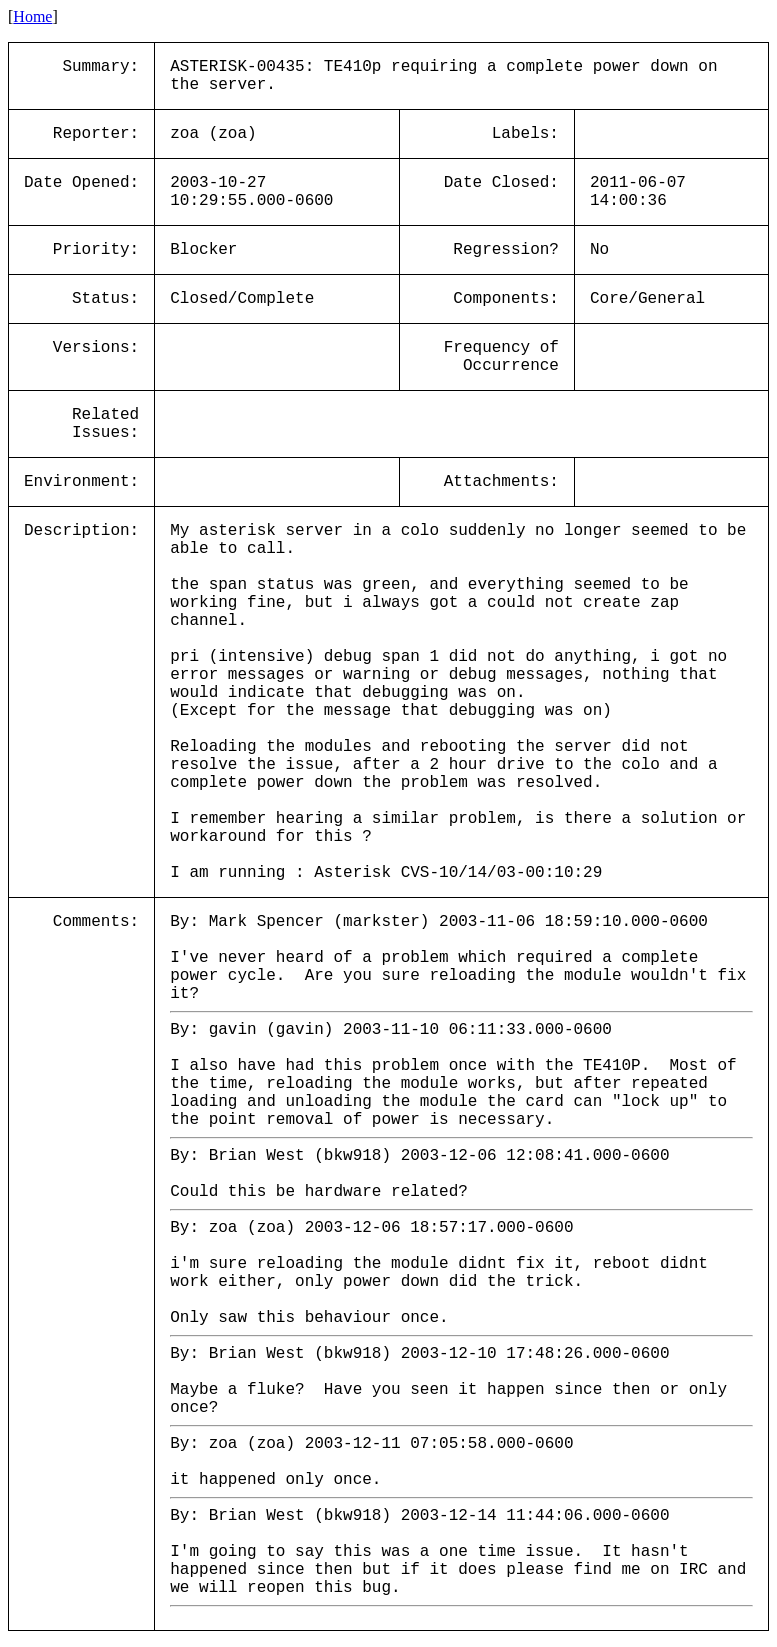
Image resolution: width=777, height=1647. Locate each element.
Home (32, 16)
